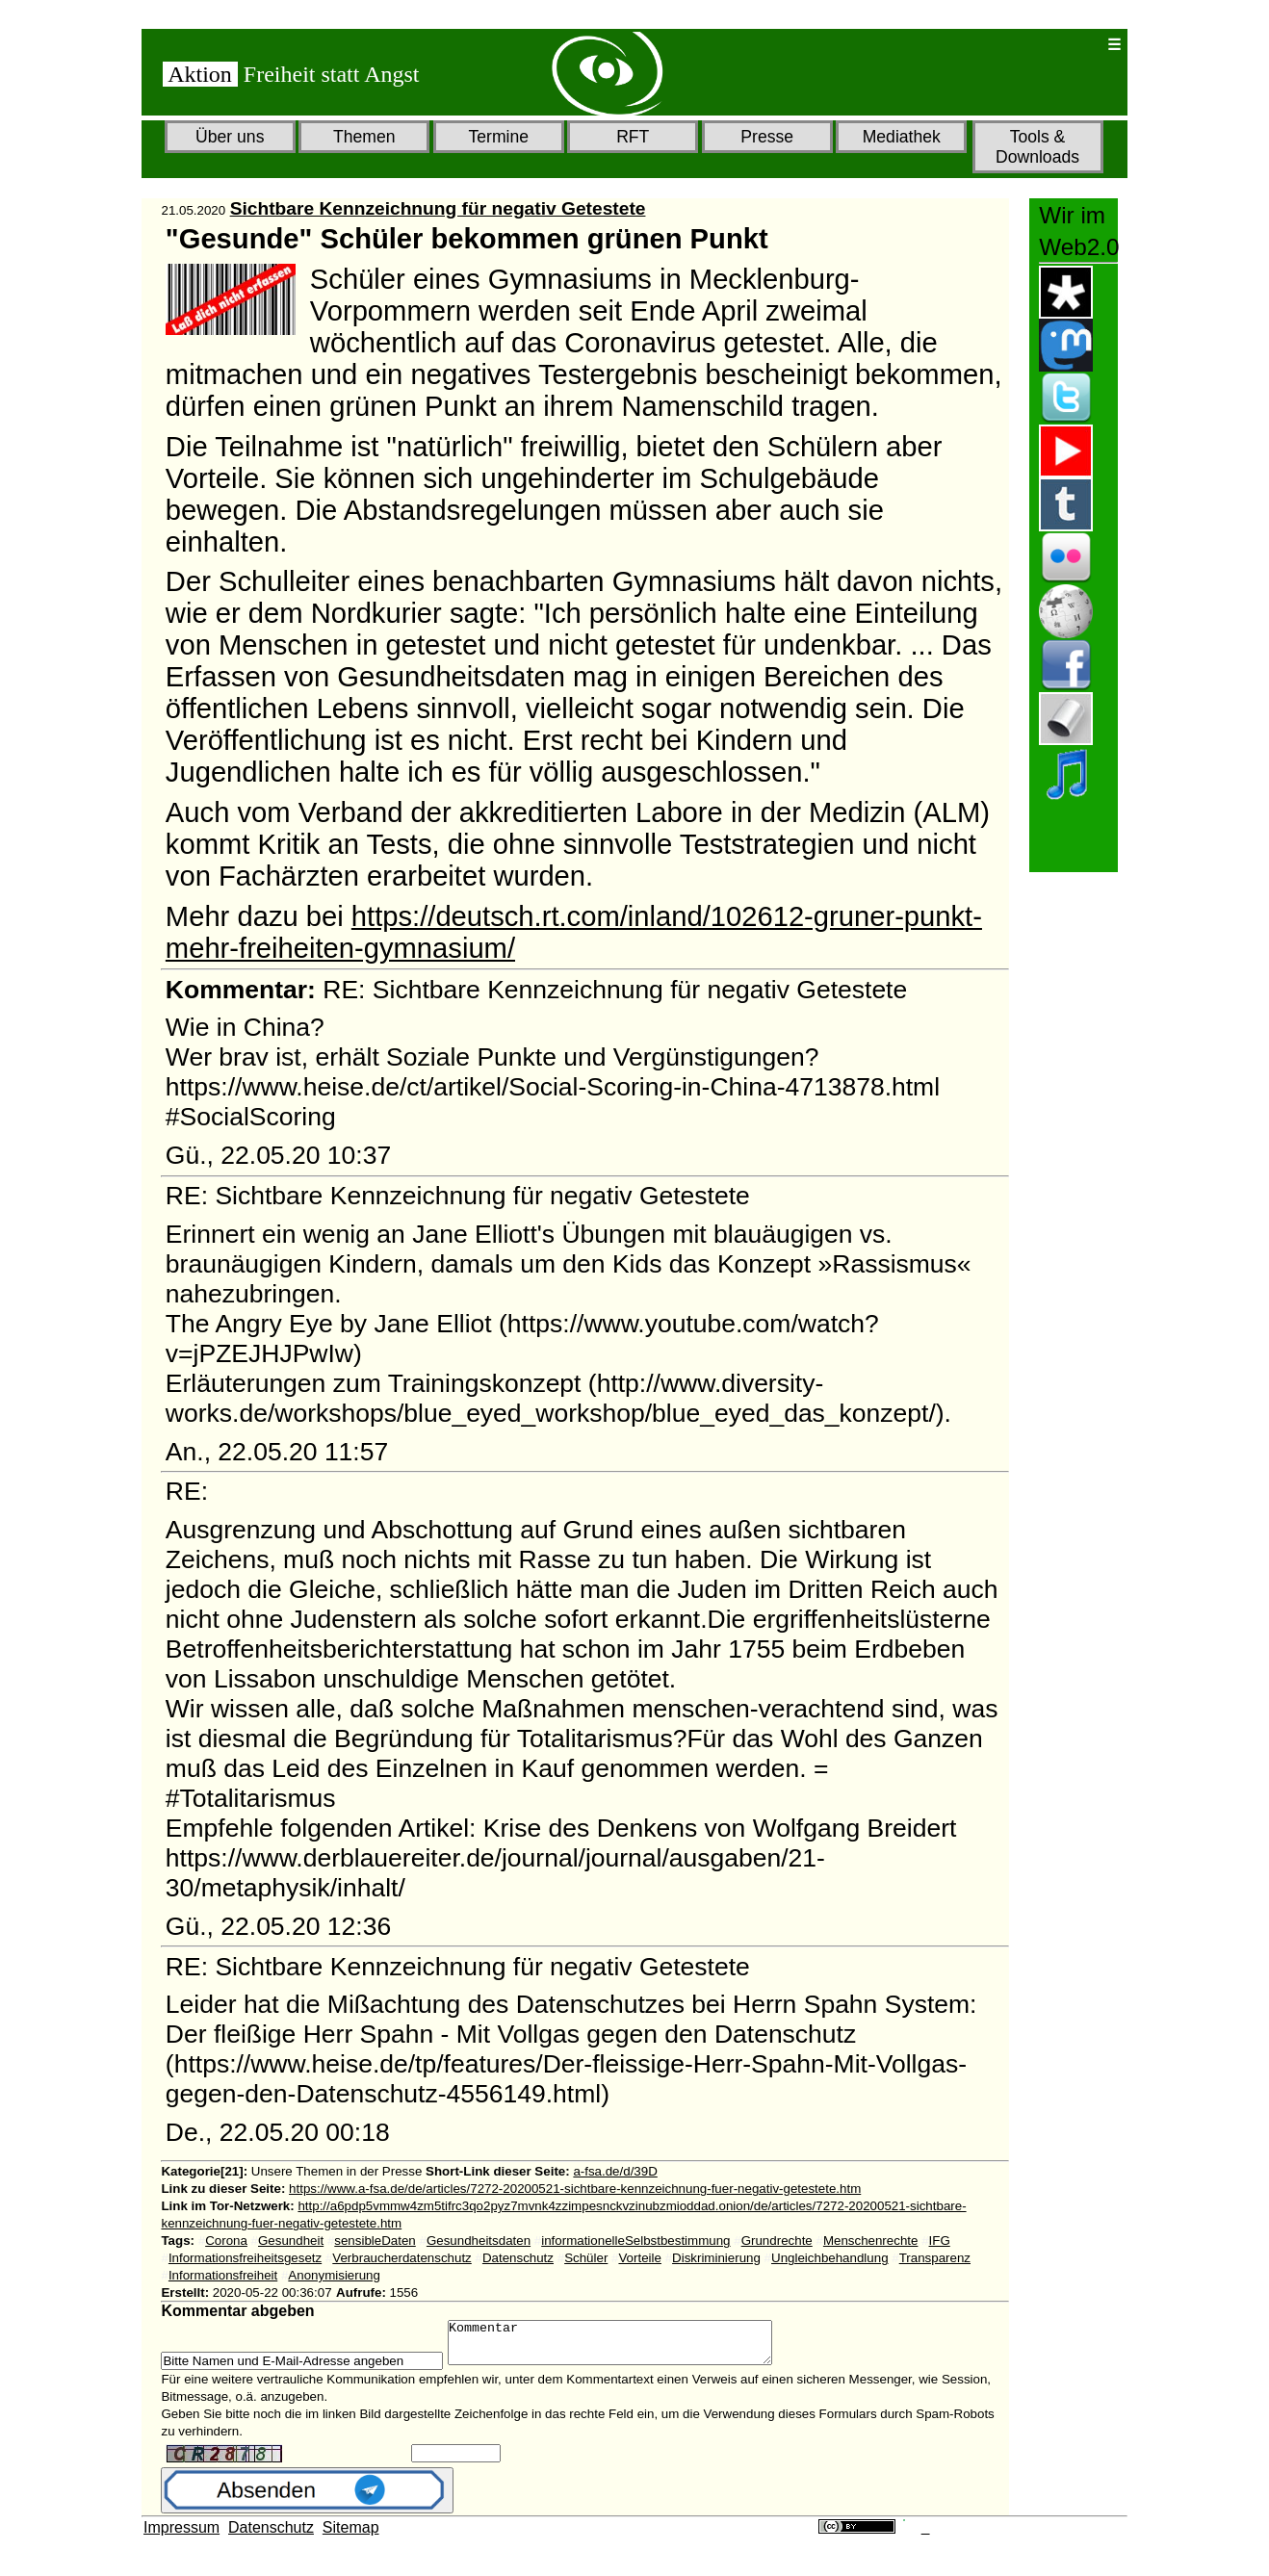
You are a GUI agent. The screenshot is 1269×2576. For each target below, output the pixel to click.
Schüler (586, 2258)
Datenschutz (518, 2258)
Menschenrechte (871, 2240)
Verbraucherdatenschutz (401, 2258)
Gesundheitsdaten (479, 2240)
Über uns (229, 136)
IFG (939, 2240)
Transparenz (935, 2258)
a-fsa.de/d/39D (615, 2171)
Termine (498, 136)
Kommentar (629, 2347)
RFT (632, 136)
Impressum (181, 2536)
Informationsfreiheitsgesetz (245, 2258)
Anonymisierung (334, 2275)
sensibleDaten (374, 2240)
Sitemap (351, 2536)
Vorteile (639, 2258)
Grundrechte (777, 2240)
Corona (226, 2240)
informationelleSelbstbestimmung (635, 2240)
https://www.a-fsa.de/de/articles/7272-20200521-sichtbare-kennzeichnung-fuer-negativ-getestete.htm (575, 2188)
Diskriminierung (716, 2258)
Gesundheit (291, 2240)
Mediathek (902, 136)
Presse (766, 136)
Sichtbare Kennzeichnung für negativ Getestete (438, 208)
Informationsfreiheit (222, 2275)
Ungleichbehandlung (830, 2258)
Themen (364, 136)
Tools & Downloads (1037, 147)
